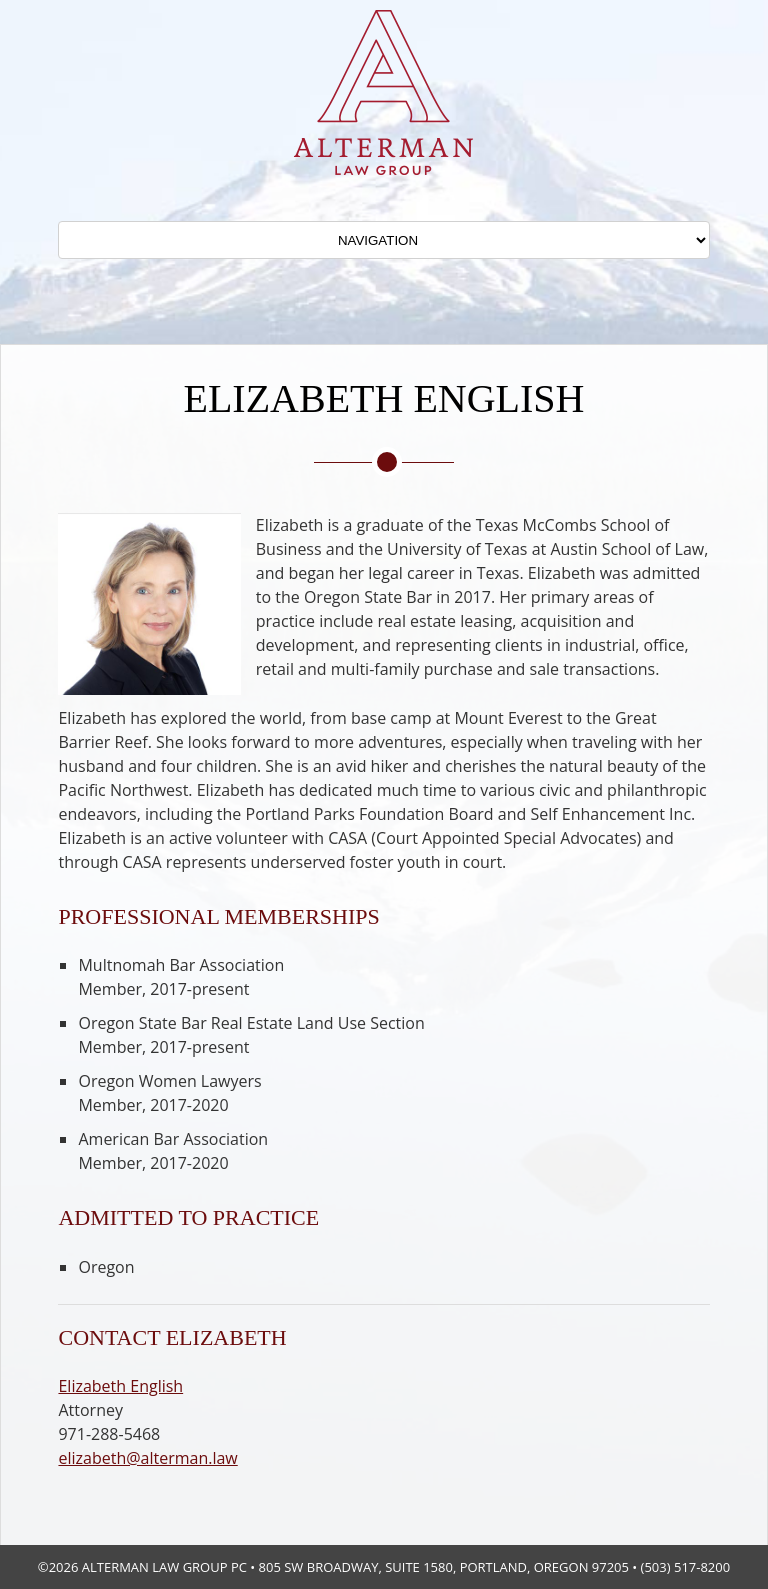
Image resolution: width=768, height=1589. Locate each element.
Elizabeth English (120, 1386)
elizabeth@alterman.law (147, 1458)
